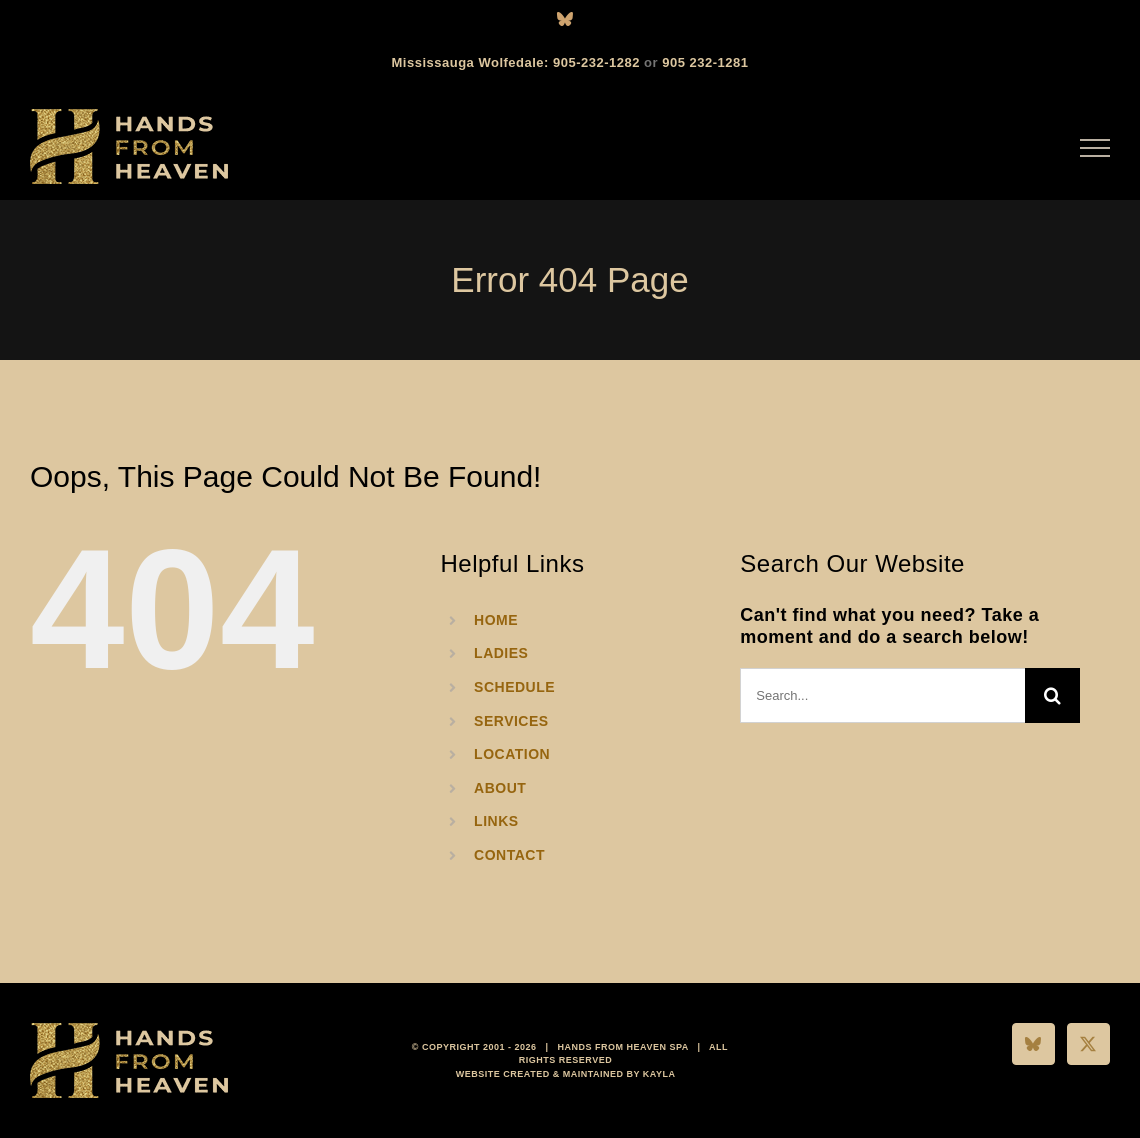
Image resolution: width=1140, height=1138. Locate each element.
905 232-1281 (705, 62)
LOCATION (512, 754)
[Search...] (882, 695)
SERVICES (511, 721)
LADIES (501, 653)
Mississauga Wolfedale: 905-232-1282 (516, 62)
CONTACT (509, 855)
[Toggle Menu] (1095, 148)
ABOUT (500, 788)
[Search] (1052, 695)
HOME (496, 620)
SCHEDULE (514, 687)
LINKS (496, 821)
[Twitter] (1088, 1044)
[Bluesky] (1033, 1044)
